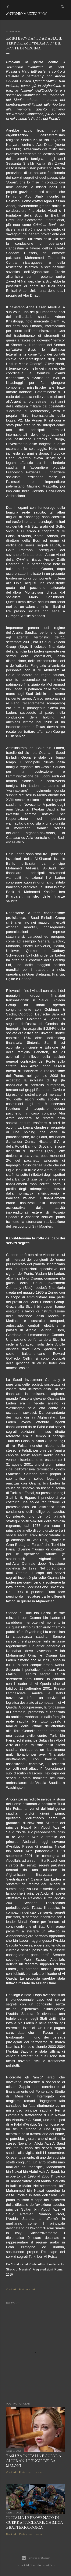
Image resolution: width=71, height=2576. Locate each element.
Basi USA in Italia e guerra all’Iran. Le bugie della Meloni (33, 2460)
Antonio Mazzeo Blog (27, 13)
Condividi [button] (11, 2289)
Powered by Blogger (35, 2558)
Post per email (27, 2289)
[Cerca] (62, 6)
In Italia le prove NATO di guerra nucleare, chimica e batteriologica (34, 2522)
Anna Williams (47, 2565)
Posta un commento (30, 2472)
